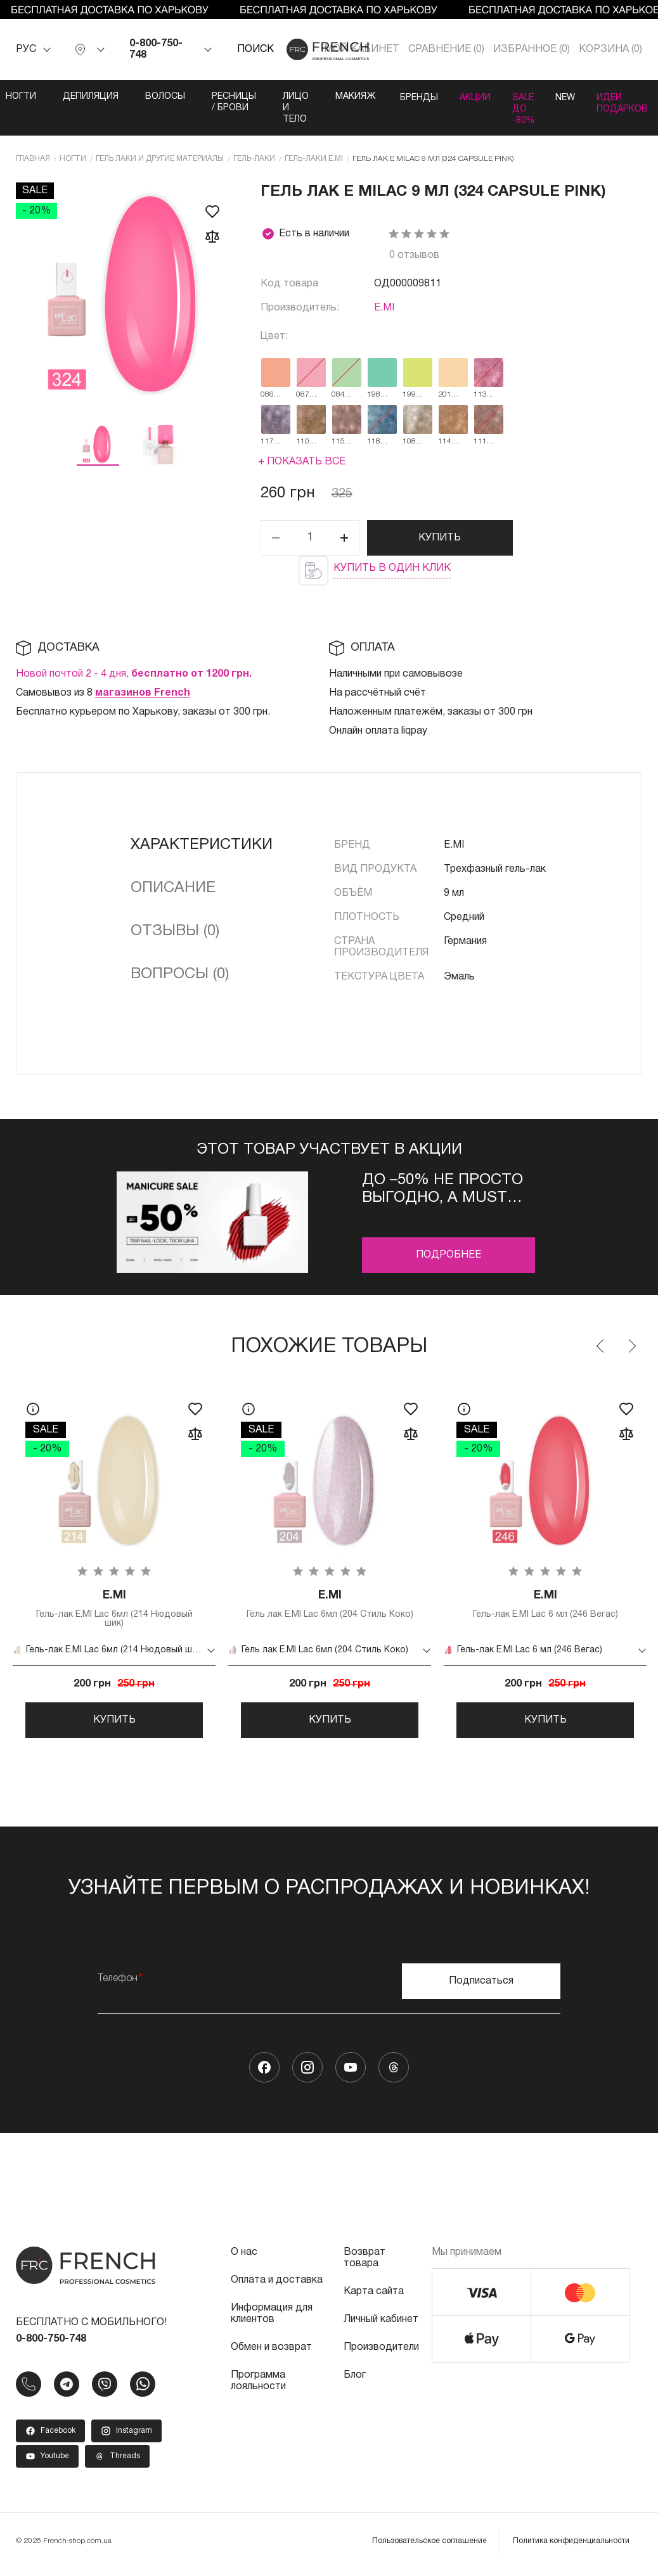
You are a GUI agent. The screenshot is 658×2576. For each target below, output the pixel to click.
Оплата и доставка (277, 2287)
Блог (355, 2382)
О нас (244, 2259)
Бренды (408, 96)
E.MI (384, 307)
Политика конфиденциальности (571, 2547)
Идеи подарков (632, 102)
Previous (601, 1345)
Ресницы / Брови (221, 102)
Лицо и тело (283, 108)
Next (631, 1345)
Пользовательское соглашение (429, 2547)
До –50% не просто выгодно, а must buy (442, 1189)
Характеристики (202, 844)
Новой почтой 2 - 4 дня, (134, 673)
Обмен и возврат (271, 2354)
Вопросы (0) (180, 974)
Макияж (343, 96)
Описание (173, 888)
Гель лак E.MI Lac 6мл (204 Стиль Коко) (329, 1604)
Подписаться (481, 1988)
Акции (469, 96)
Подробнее (448, 1254)
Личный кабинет (381, 2326)
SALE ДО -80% (523, 108)
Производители (381, 2354)
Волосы (152, 96)
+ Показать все (301, 461)
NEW (570, 96)
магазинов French (142, 692)
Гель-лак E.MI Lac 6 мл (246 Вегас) (545, 1604)
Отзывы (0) (175, 931)
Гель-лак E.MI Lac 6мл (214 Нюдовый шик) (114, 1609)
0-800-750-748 (156, 49)
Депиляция (78, 96)
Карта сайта (374, 2298)
